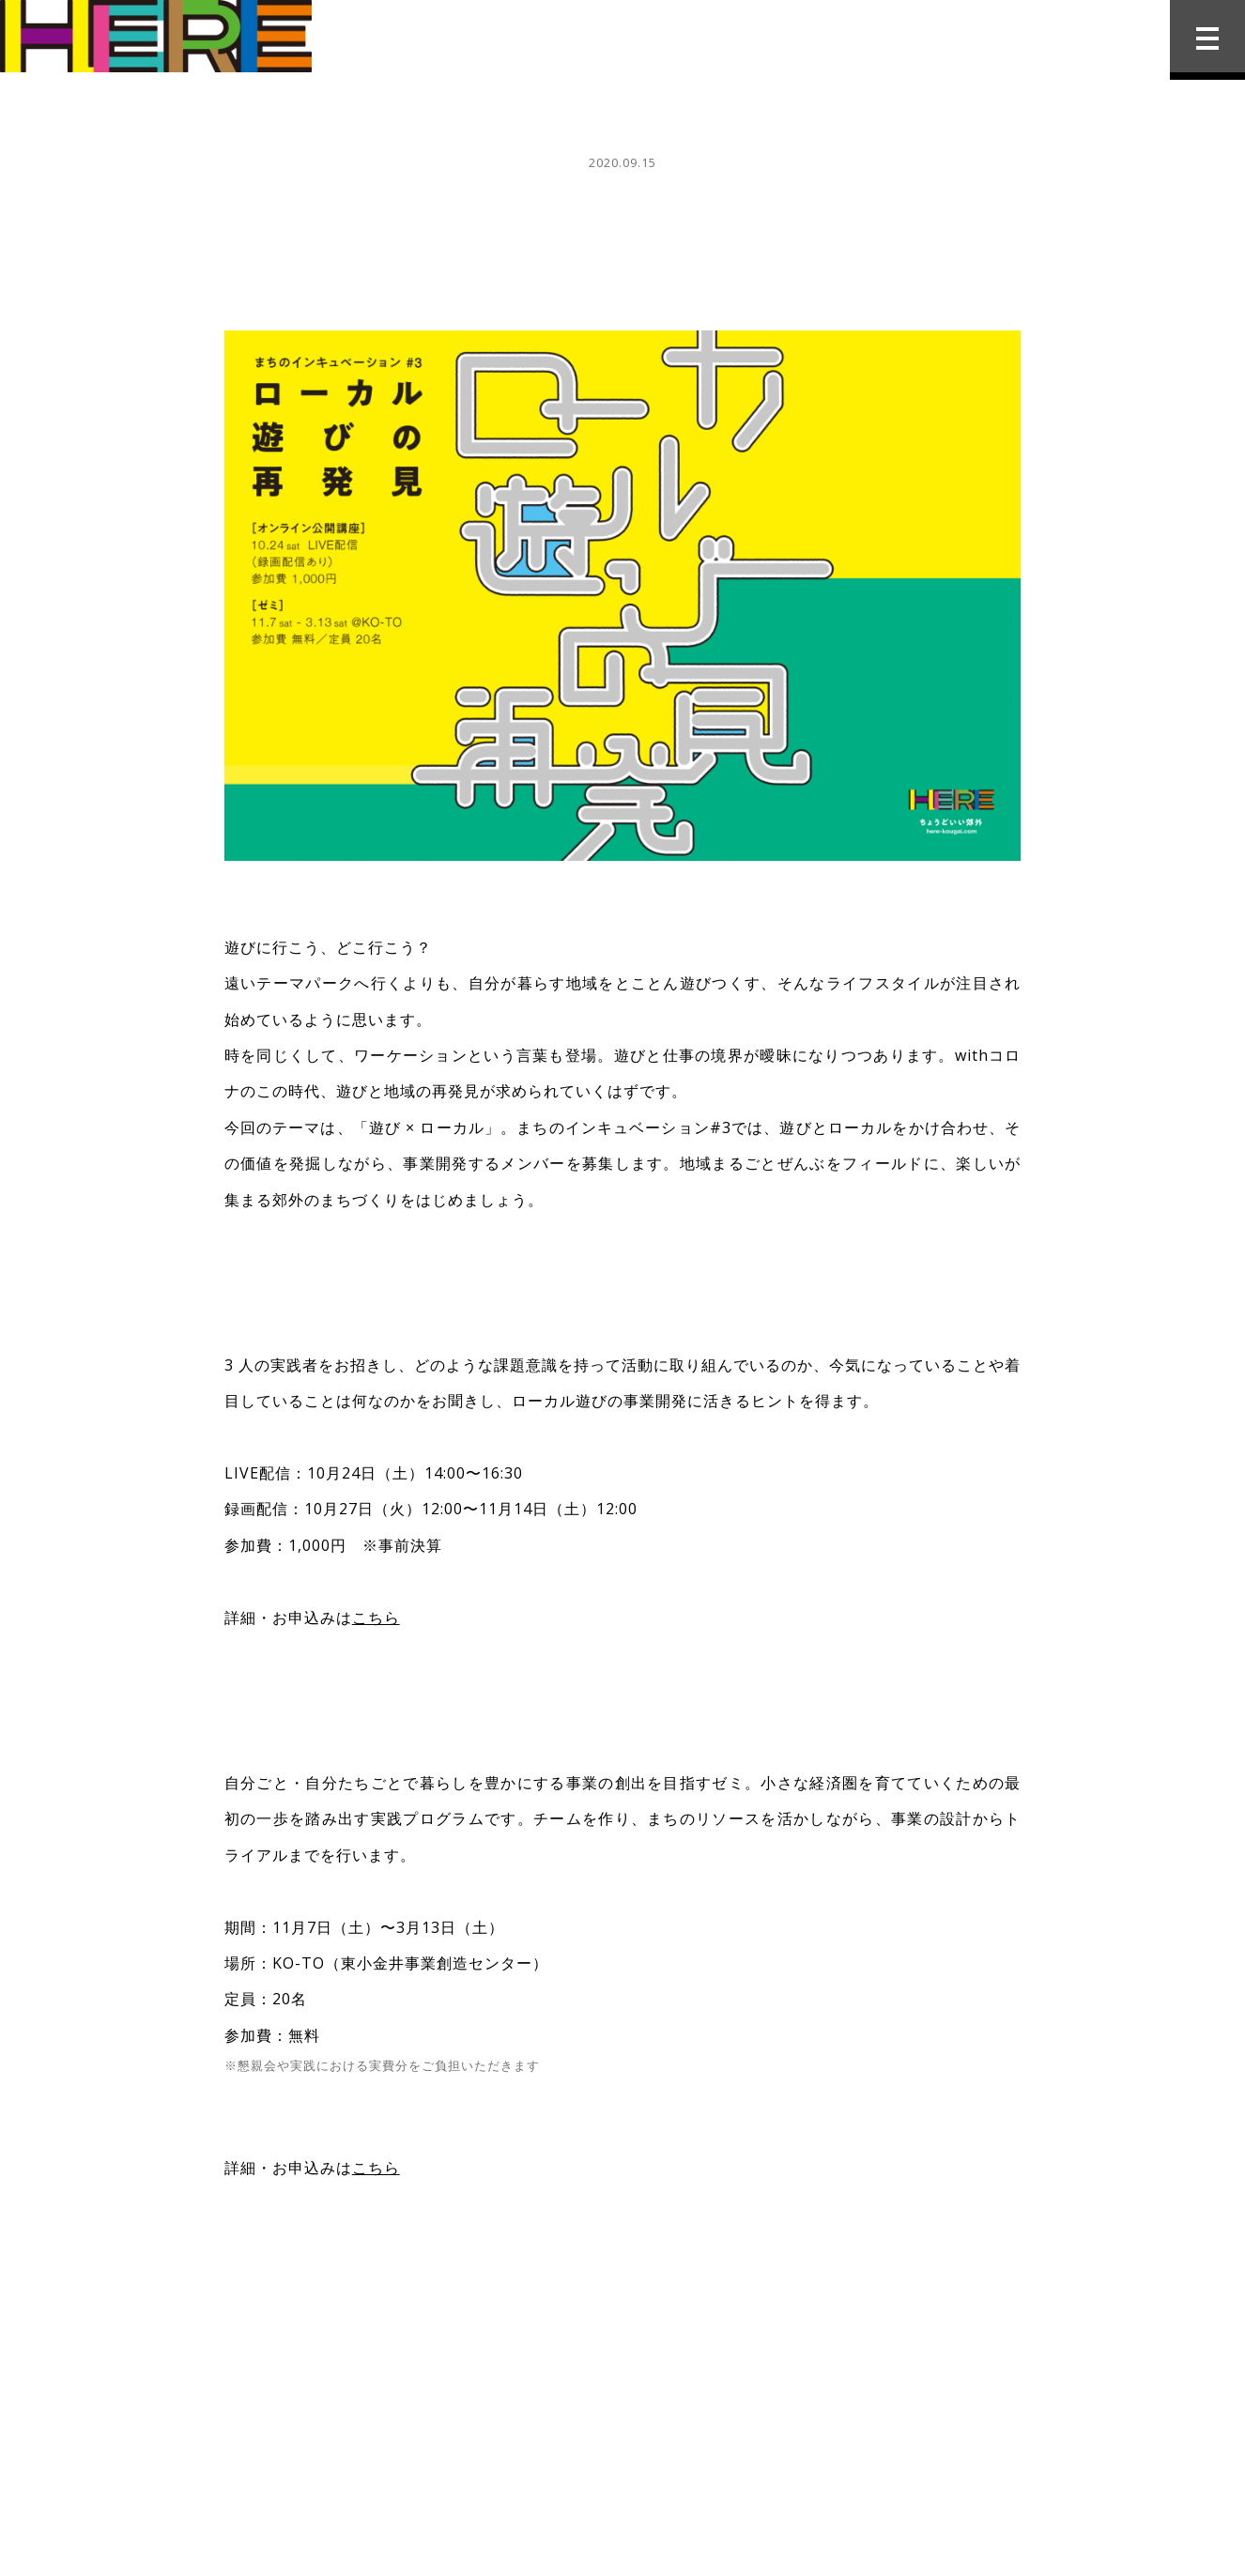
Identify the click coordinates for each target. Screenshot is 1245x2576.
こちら (376, 1617)
